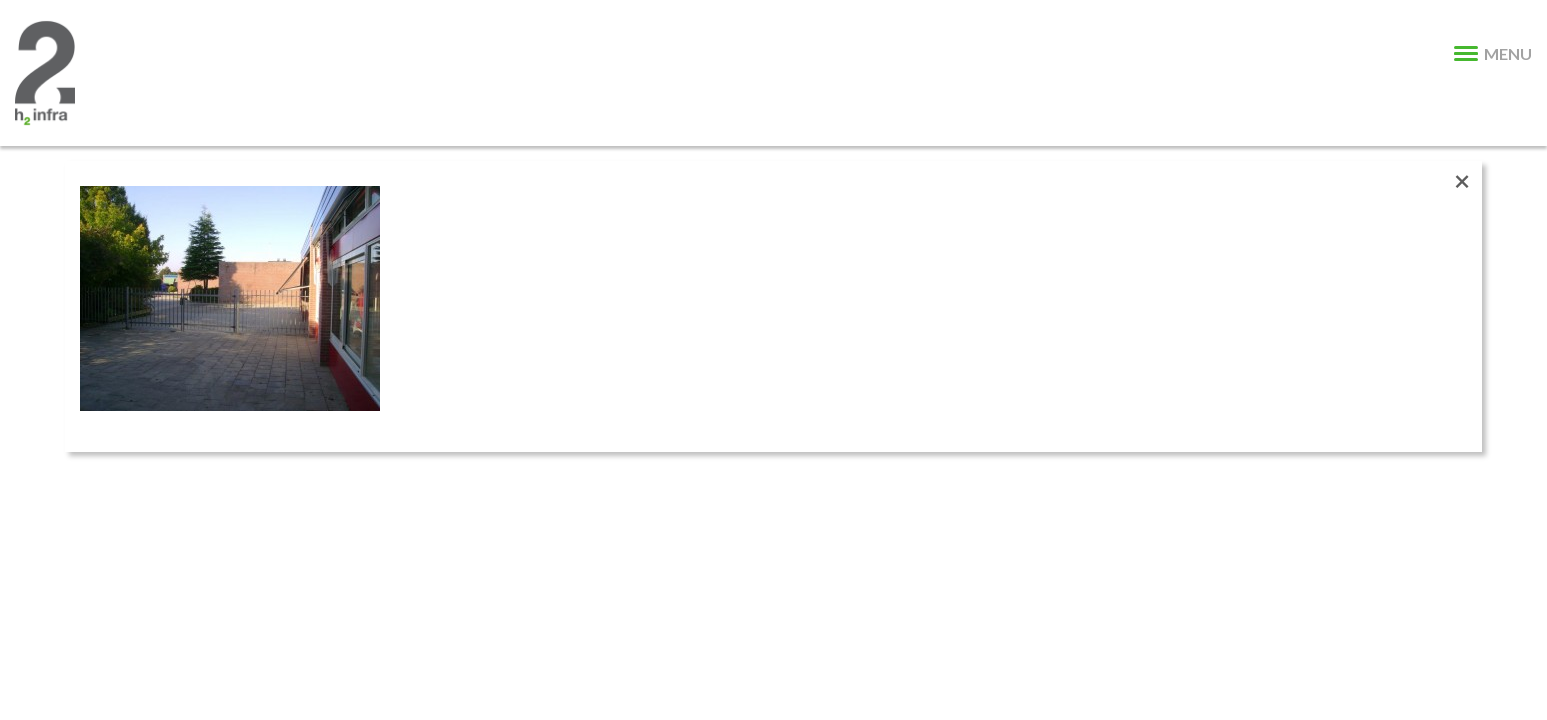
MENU (1493, 53)
